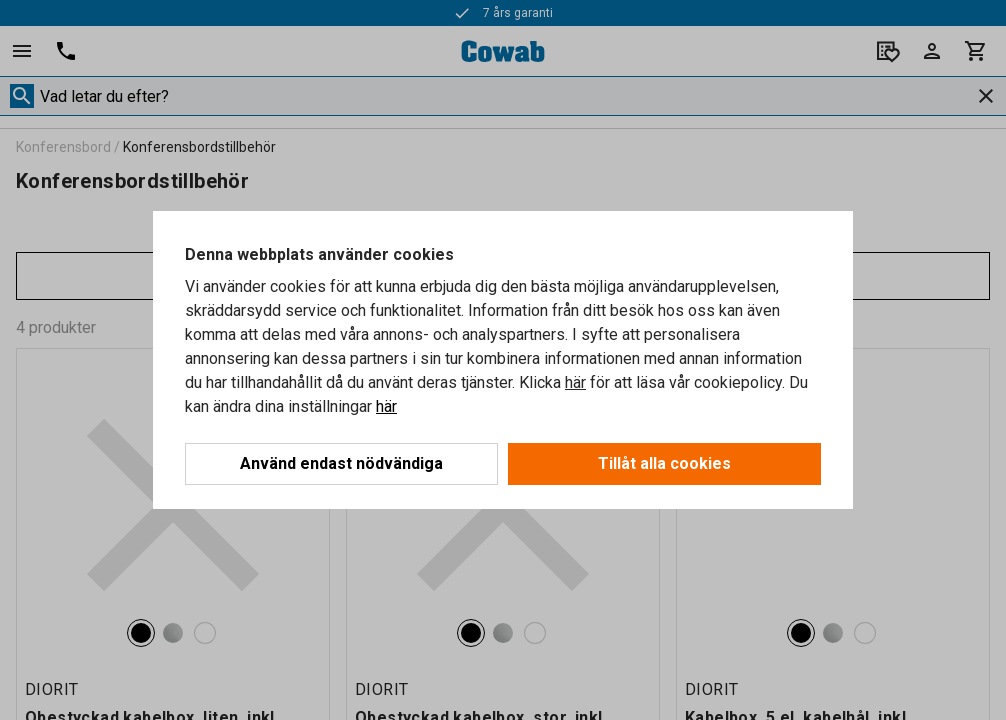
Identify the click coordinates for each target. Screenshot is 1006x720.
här (575, 382)
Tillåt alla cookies (664, 463)
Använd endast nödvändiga (341, 463)
